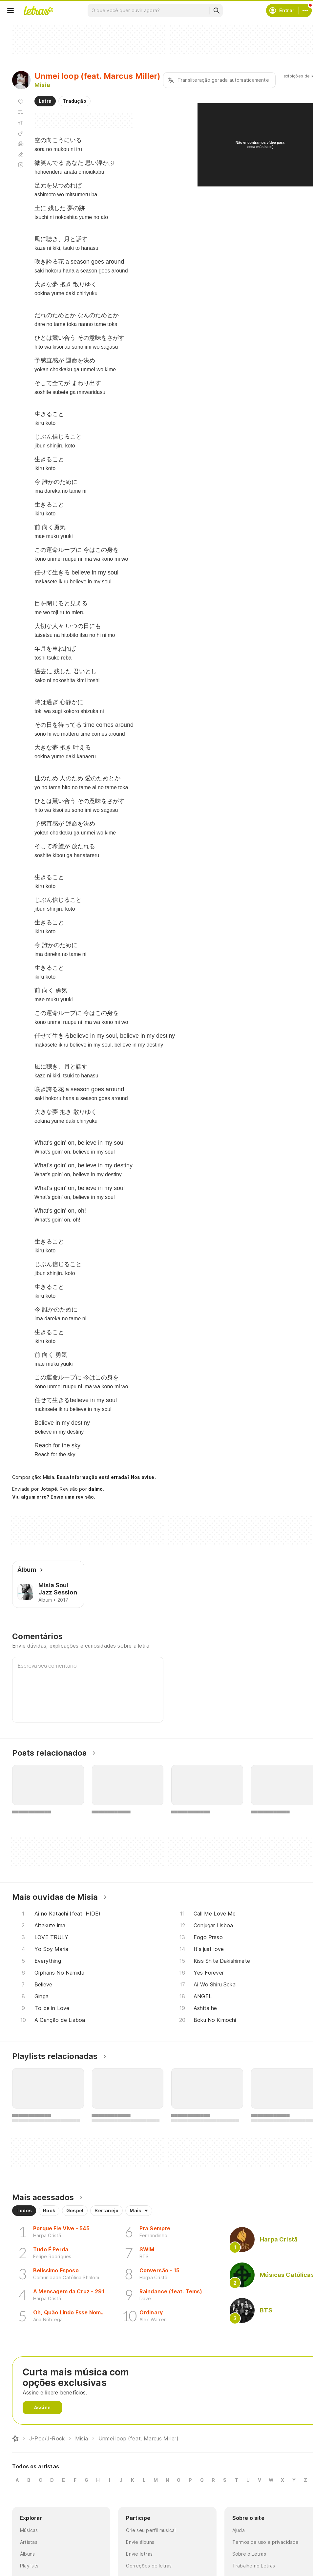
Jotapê (48, 1489)
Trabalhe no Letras (253, 2565)
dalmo (95, 1489)
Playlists (29, 2565)
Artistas (28, 2542)
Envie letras (139, 2554)
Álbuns (27, 2554)
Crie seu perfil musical (151, 2530)
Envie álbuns (140, 2542)
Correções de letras (149, 2565)
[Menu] (10, 10)
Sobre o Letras (249, 2554)
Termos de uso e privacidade (265, 2542)
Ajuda (238, 2530)
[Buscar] (216, 10)
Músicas (29, 2530)
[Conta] (305, 10)
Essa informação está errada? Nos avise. (106, 1477)
